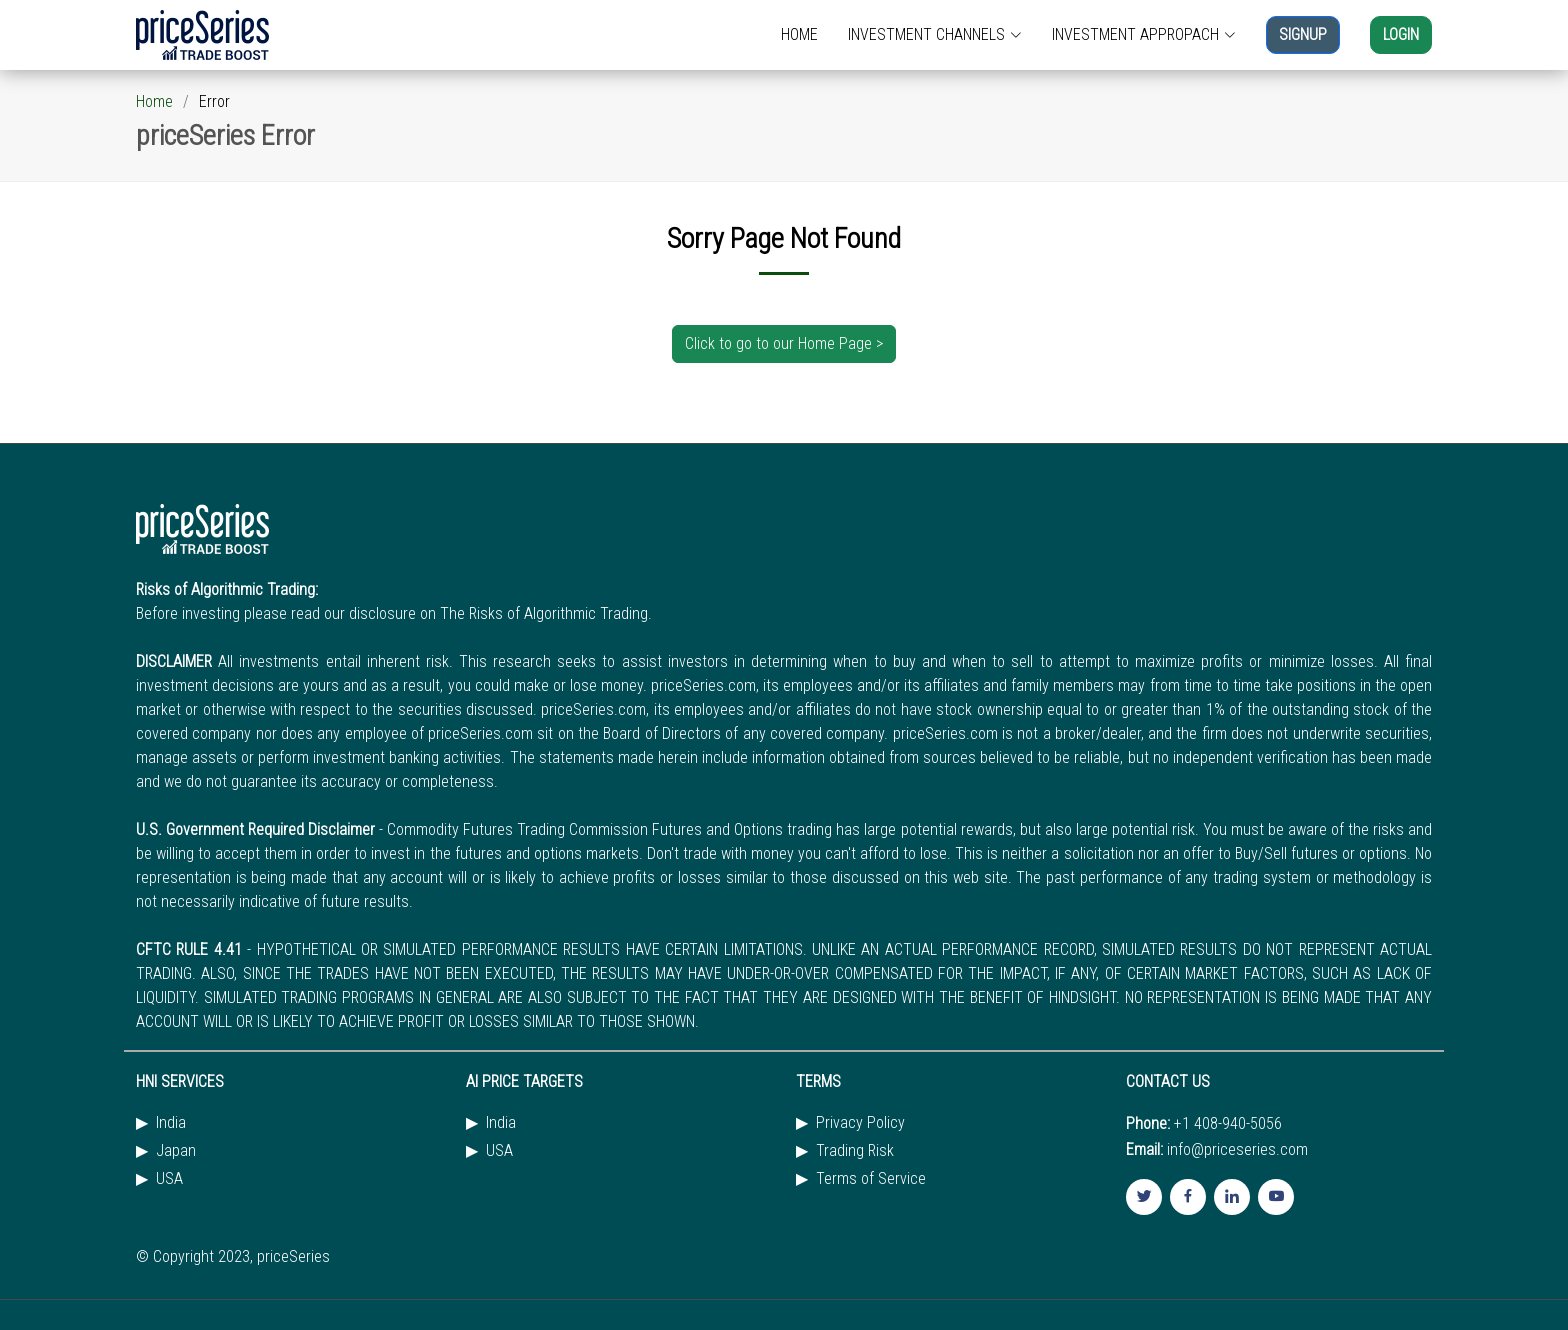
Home (154, 101)
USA (169, 1179)
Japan (176, 1151)
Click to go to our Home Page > (784, 343)
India (171, 1123)
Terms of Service (871, 1179)
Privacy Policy (860, 1123)
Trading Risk (855, 1151)
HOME (799, 34)
